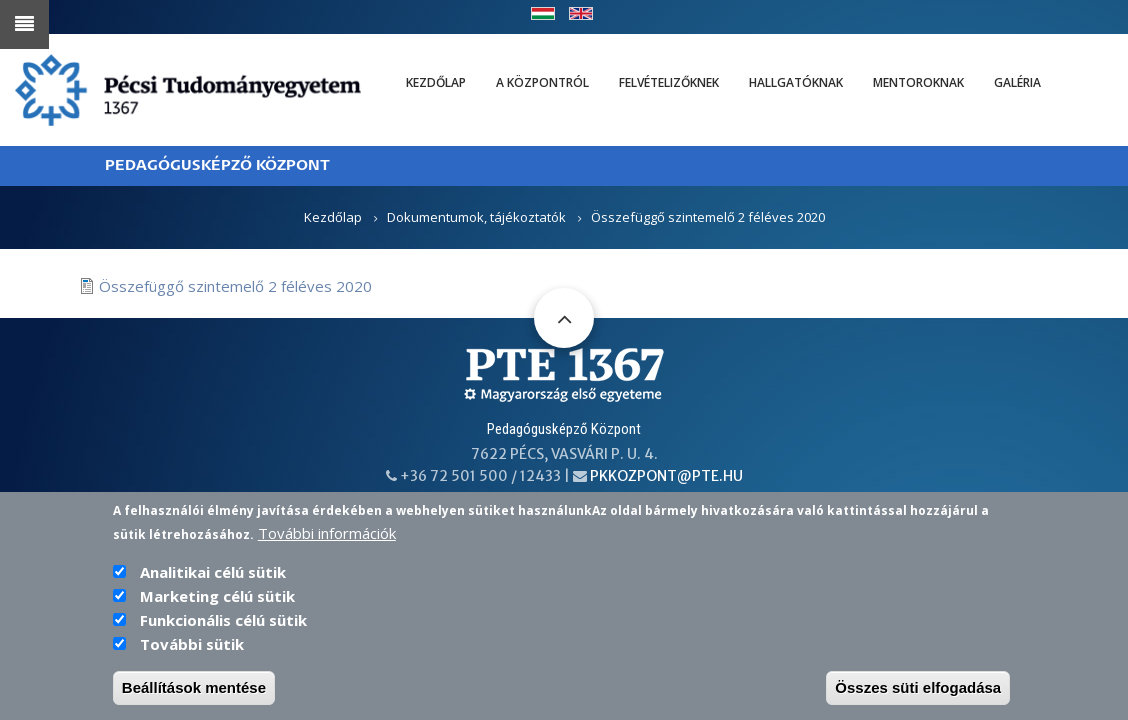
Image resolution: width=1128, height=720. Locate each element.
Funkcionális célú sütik (223, 634)
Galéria (1017, 82)
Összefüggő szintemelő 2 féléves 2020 (235, 286)
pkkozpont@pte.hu (666, 476)
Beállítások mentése (194, 701)
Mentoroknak (918, 82)
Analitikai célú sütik (213, 586)
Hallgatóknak (796, 82)
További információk (327, 547)
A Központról (542, 82)
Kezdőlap (436, 82)
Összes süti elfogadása (918, 701)
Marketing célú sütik (217, 610)
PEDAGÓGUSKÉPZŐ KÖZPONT (217, 165)
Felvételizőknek (669, 82)
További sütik (192, 658)
